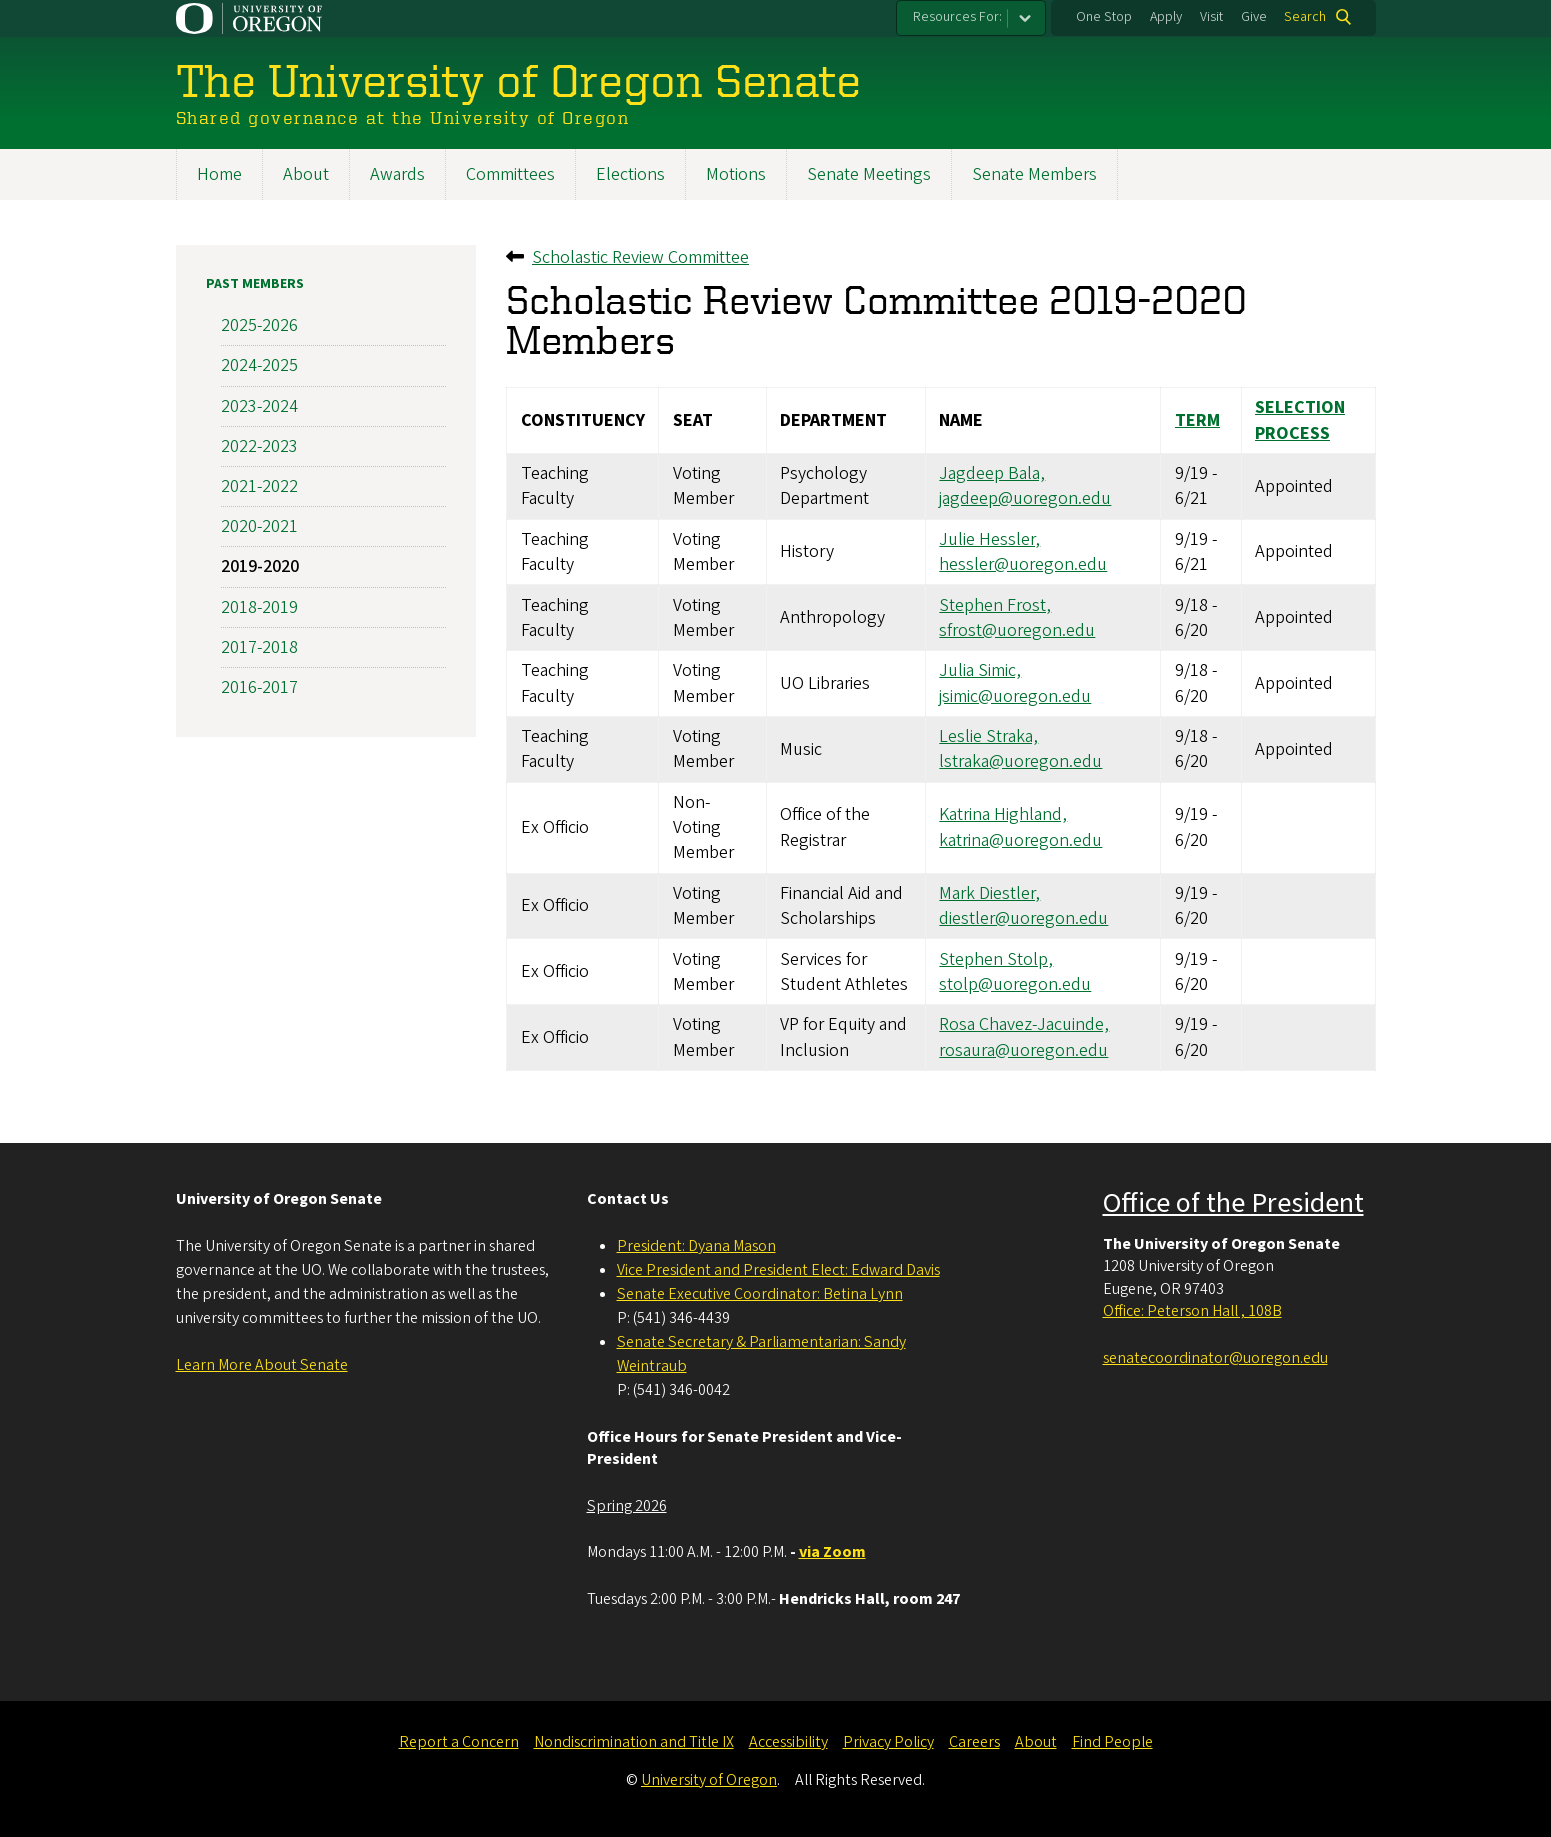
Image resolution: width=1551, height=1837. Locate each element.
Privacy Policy (888, 1742)
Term (1196, 420)
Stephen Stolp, (996, 958)
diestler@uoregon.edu (1023, 918)
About (306, 174)
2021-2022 (259, 486)
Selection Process (1300, 420)
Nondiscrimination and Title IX (634, 1742)
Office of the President (1233, 1203)
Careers (974, 1742)
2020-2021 (259, 526)
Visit (1211, 17)
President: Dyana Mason (696, 1246)
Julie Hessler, (989, 539)
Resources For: (957, 17)
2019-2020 (260, 566)
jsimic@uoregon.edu (1015, 695)
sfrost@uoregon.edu (1017, 630)
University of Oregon (709, 1780)
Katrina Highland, (1003, 814)
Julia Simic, (980, 670)
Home (219, 174)
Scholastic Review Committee (640, 257)
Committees (510, 174)
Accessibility (788, 1742)
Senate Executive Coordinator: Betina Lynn (760, 1294)
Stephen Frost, (995, 604)
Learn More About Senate (262, 1365)
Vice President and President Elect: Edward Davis (778, 1270)
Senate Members (1034, 174)
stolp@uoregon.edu (1015, 983)
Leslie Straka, (988, 736)
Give (1254, 17)
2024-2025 (259, 365)
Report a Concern (459, 1742)
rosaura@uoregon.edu (1023, 1049)
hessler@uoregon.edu (1023, 564)
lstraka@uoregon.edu (1020, 761)
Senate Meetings (869, 174)
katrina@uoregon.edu (1020, 839)
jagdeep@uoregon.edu (1025, 498)
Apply (1166, 17)
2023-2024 (259, 405)
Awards (397, 174)
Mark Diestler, (989, 893)
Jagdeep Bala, (992, 473)
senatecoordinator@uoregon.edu (1215, 1358)
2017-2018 (259, 646)
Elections (630, 174)
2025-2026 (259, 325)
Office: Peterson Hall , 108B (1192, 1311)
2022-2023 (259, 445)
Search (1305, 17)
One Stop (1104, 17)
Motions (736, 174)
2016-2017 (259, 687)
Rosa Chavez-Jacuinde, (1024, 1024)
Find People (1112, 1742)
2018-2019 (259, 606)
